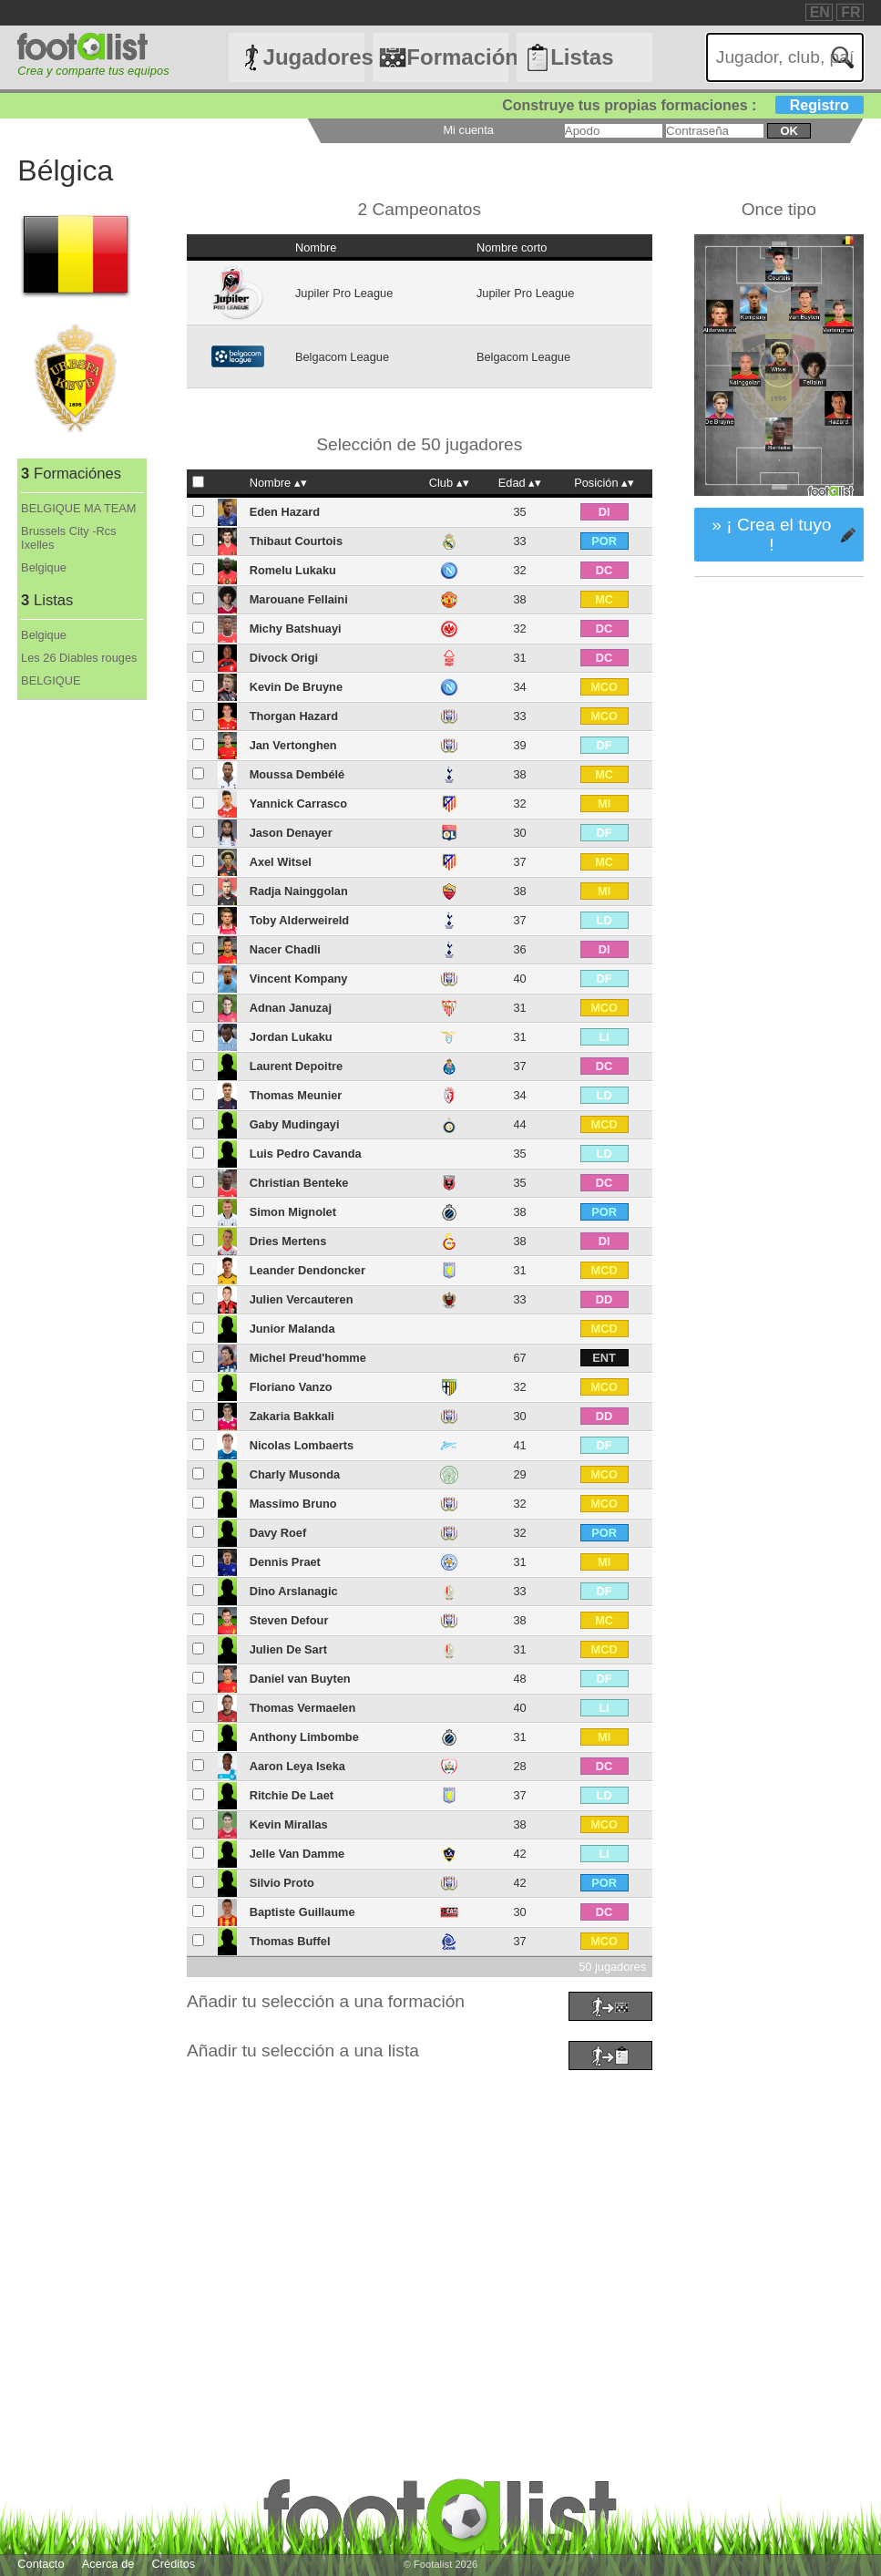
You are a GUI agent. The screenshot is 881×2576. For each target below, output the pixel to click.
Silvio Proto (282, 1883)
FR (850, 12)
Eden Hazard (285, 512)
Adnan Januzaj (291, 1008)
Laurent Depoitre (296, 1066)
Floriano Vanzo (291, 1387)
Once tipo (779, 209)
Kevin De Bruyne (296, 687)
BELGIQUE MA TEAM (78, 508)
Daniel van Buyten (300, 1678)
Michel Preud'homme (308, 1358)
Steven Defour (289, 1620)
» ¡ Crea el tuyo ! (771, 534)
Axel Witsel (281, 862)
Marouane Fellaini (299, 599)
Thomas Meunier (296, 1095)
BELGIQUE (50, 680)
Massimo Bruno (293, 1503)
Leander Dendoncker (307, 1270)
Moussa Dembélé (297, 774)
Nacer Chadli (285, 949)
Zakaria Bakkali (292, 1416)
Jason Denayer (291, 833)
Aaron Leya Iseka (297, 1766)
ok (788, 131)
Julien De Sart (288, 1649)
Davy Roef (278, 1533)
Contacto (40, 2564)
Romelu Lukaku (293, 570)
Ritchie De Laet (291, 1795)
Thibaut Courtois (296, 541)
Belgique (44, 567)
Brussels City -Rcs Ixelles (69, 537)
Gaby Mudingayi (295, 1124)
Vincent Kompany (299, 978)
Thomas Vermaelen (303, 1708)
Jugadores (313, 57)
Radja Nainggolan (299, 891)
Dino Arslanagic (294, 1591)
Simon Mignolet (293, 1212)
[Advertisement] (440, 2203)
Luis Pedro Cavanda (306, 1153)
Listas (581, 57)
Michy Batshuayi (296, 628)
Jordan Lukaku (291, 1037)
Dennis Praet (285, 1562)
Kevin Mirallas (289, 1824)
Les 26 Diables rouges (79, 658)
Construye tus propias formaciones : (683, 105)
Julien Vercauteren (301, 1299)
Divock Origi (284, 658)
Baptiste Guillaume (302, 1912)
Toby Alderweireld (300, 920)
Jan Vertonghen (293, 745)
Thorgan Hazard (294, 716)
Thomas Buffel (290, 1941)
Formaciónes (456, 57)
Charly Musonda (295, 1474)
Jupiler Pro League (344, 293)
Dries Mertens (288, 1241)
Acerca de (108, 2564)
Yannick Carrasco (298, 803)
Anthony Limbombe (304, 1737)
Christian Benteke (299, 1183)
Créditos (174, 2564)
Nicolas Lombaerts (302, 1445)
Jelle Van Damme (297, 1853)
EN (820, 12)
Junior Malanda (292, 1328)
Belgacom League (342, 357)
